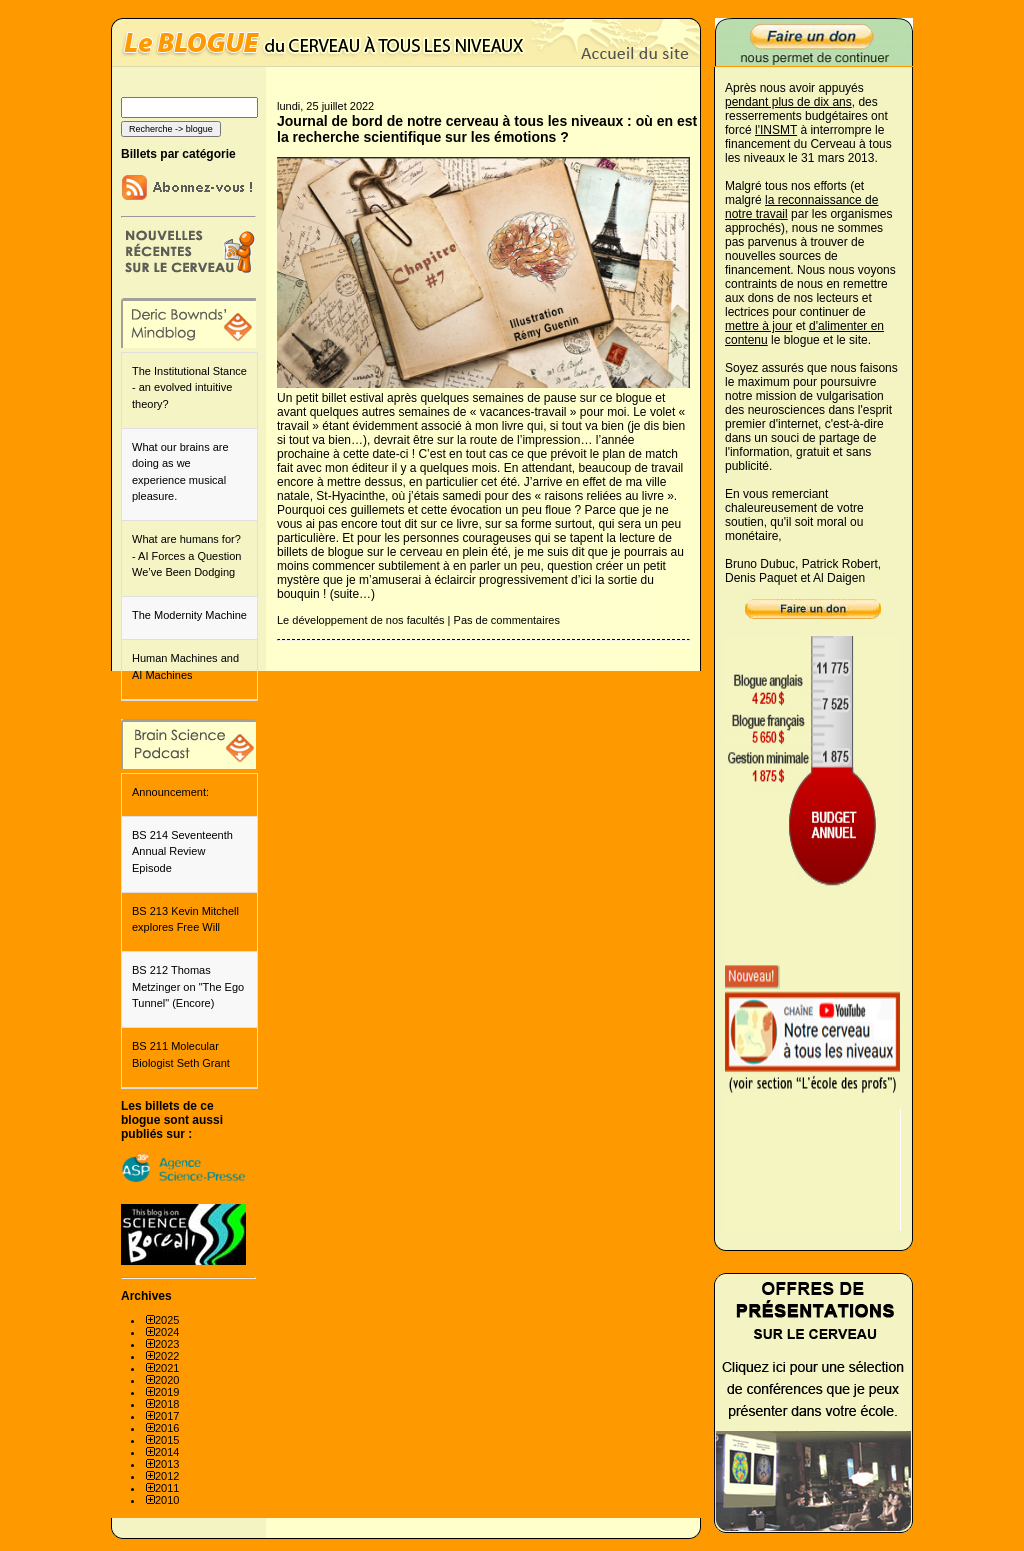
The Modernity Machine (189, 615)
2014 (167, 1452)
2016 (167, 1428)
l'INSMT (776, 130)
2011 (167, 1488)
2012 (167, 1476)
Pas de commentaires (507, 620)
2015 (167, 1440)
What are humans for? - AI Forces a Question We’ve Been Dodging (186, 555)
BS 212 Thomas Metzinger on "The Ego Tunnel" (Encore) (188, 986)
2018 (167, 1404)
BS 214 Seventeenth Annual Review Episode (182, 851)
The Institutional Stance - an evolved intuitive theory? (189, 387)
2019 (167, 1392)
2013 (167, 1464)
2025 (167, 1320)
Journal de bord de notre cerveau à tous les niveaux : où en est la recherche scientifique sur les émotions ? (487, 129)
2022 (167, 1356)
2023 (167, 1344)
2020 (167, 1380)
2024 (167, 1332)
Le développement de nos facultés (361, 620)
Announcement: (170, 792)
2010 (167, 1500)
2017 (167, 1416)
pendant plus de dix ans (788, 102)
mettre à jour (758, 326)
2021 (167, 1368)
